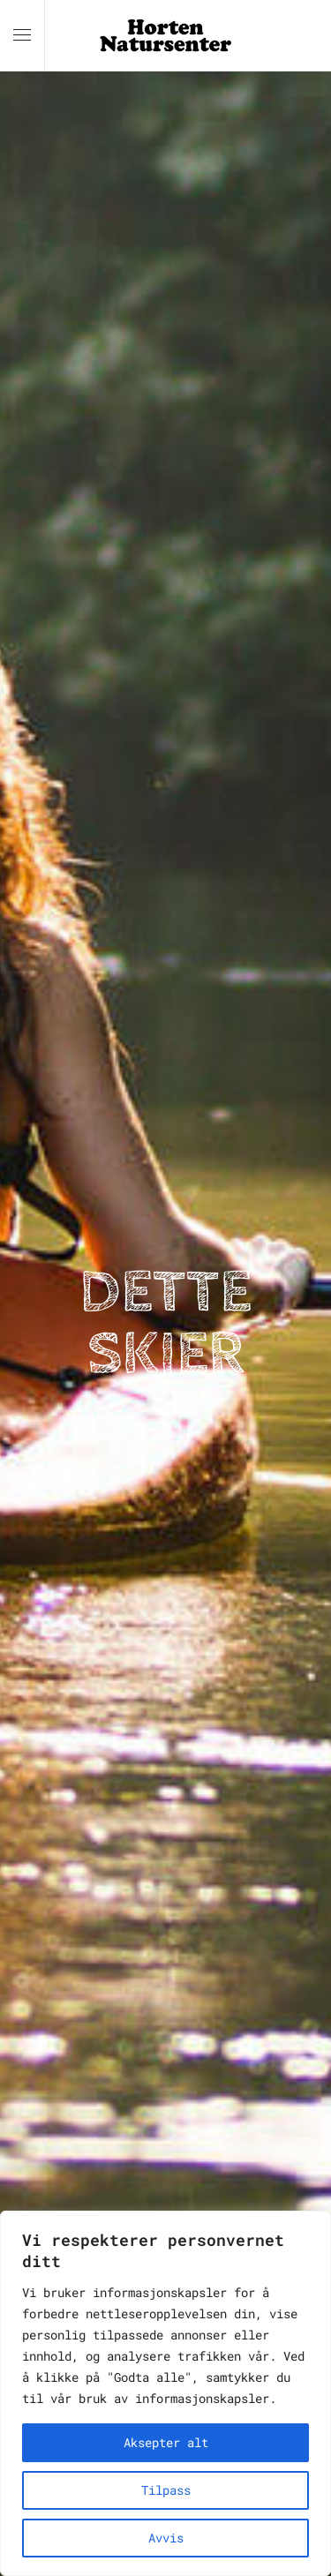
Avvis (166, 2537)
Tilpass (166, 2490)
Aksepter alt (166, 2442)
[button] (22, 35)
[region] (165, 2393)
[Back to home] (166, 35)
